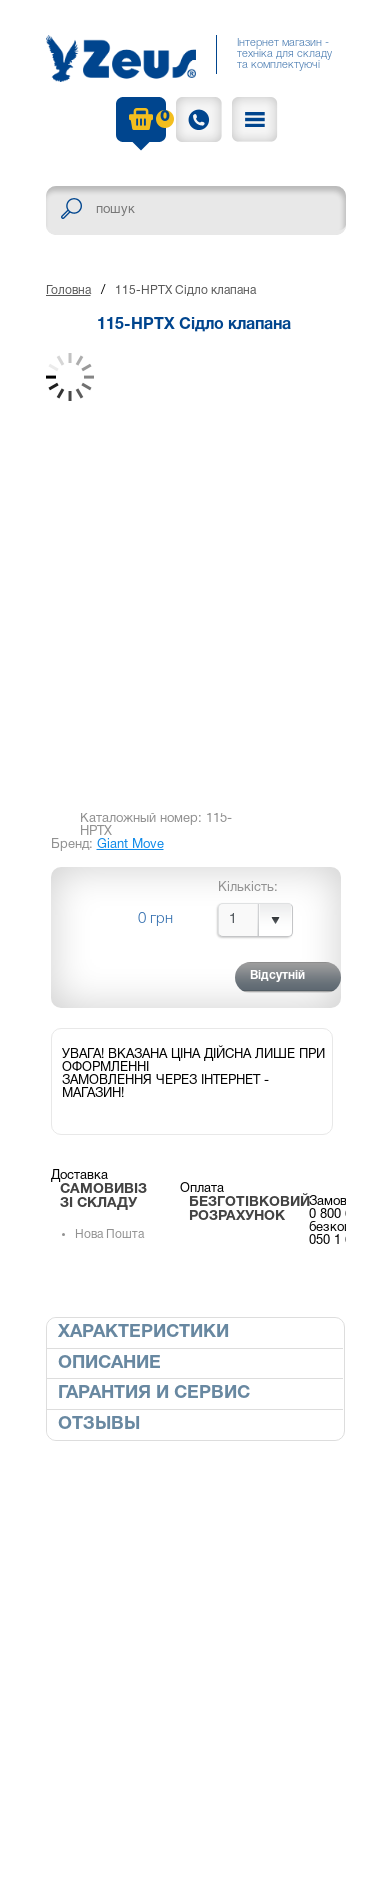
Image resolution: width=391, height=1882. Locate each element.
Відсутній (277, 975)
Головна (68, 290)
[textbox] (196, 210)
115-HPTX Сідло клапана (185, 290)
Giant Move (130, 845)
